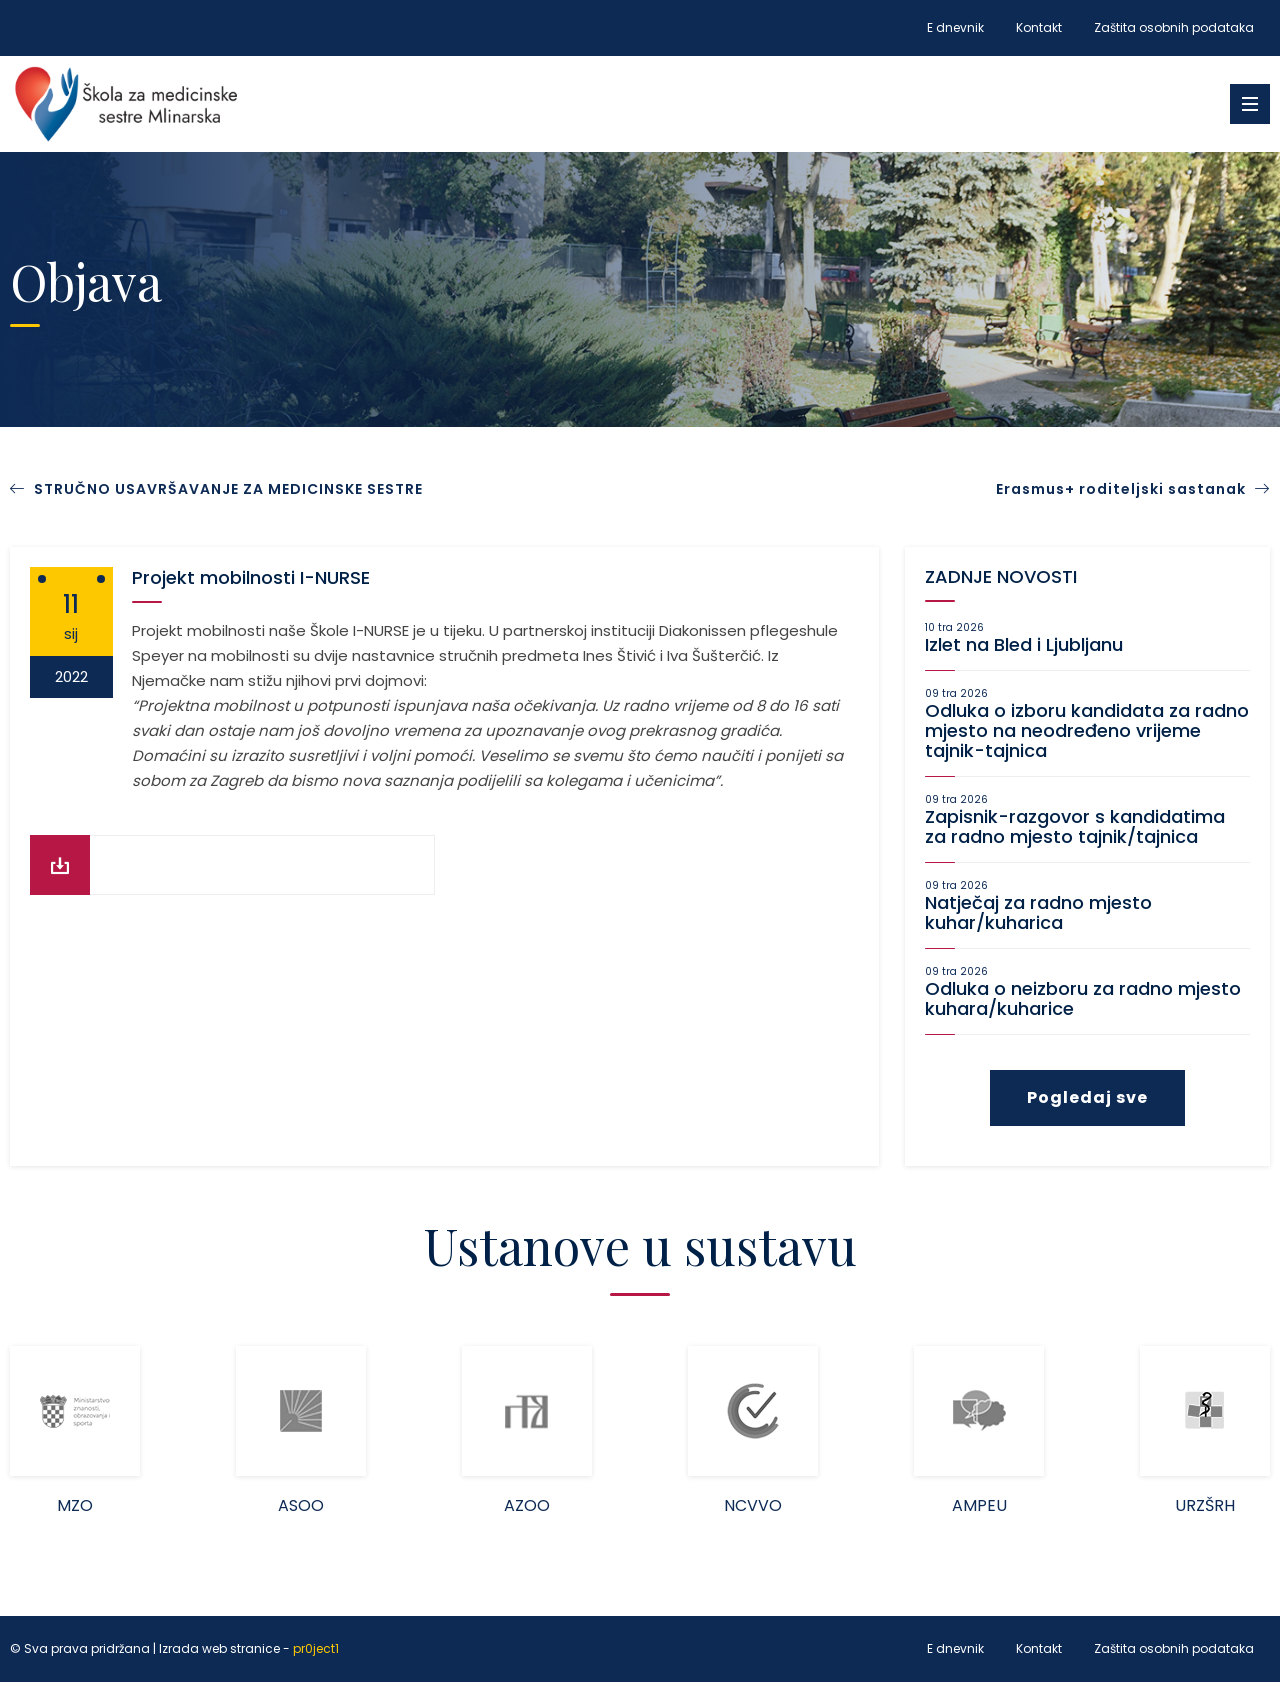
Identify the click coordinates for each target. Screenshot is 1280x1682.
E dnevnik (955, 27)
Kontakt (1039, 27)
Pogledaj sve (1087, 1097)
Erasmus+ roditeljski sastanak (1133, 489)
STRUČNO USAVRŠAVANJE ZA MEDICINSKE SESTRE (228, 489)
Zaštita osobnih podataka (1174, 27)
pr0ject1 (316, 1649)
